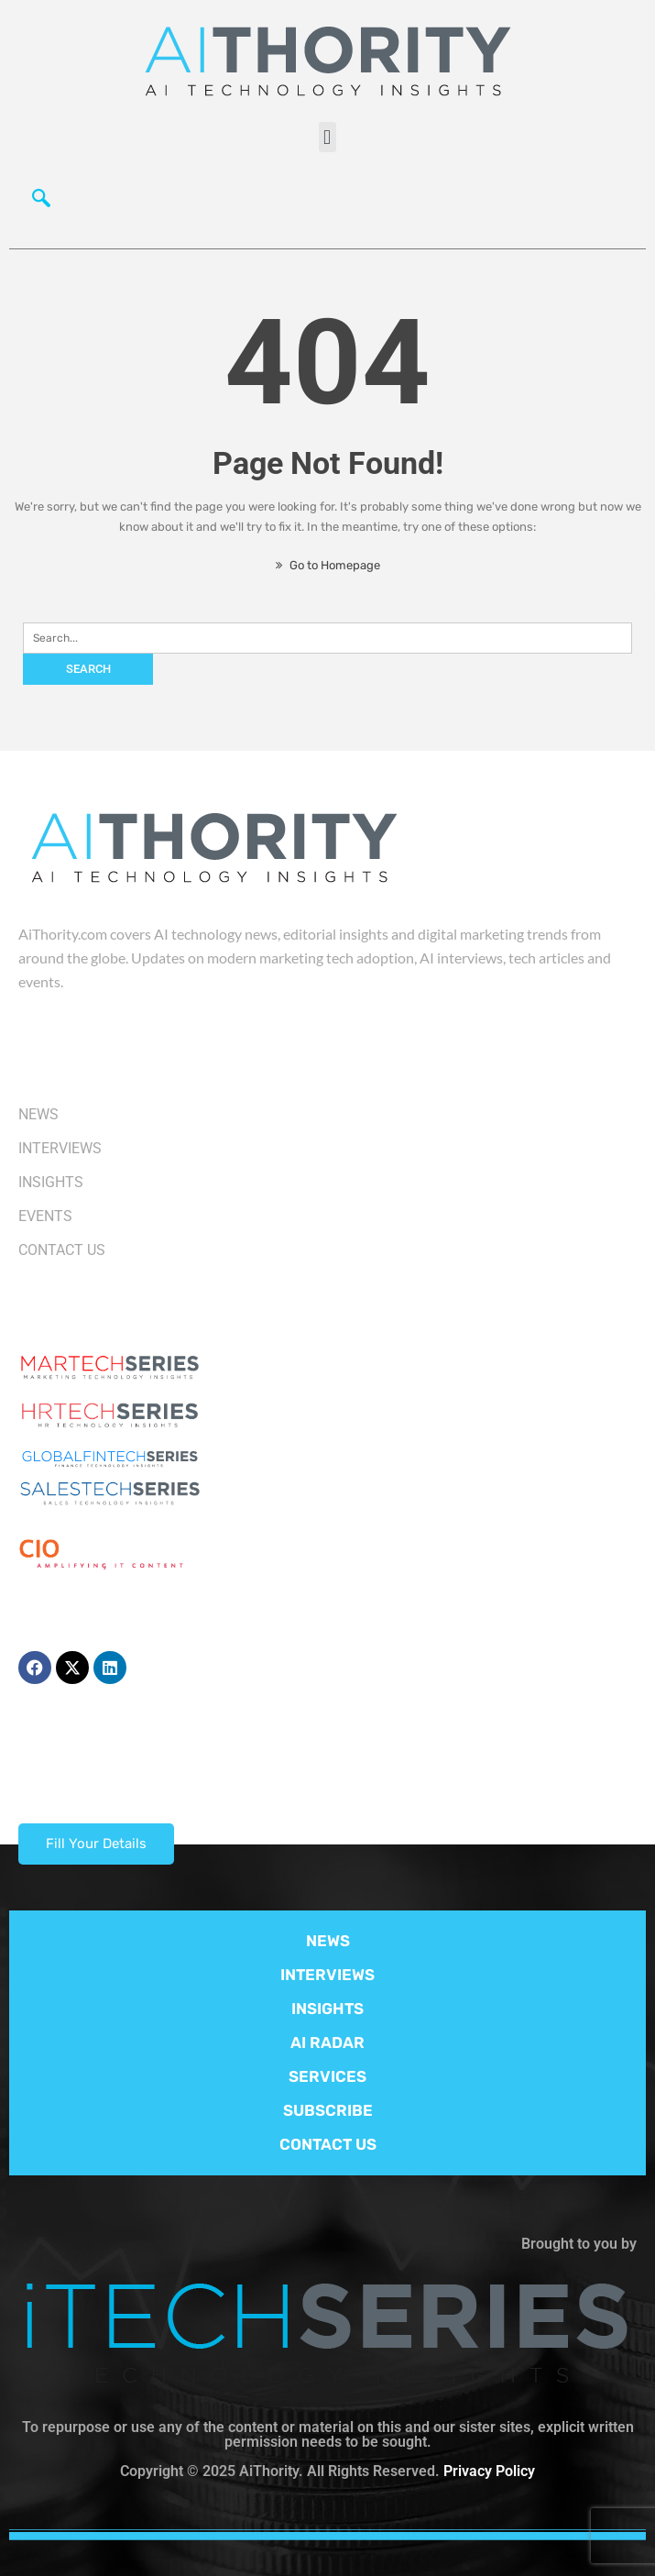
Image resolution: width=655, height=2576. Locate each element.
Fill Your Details (96, 1843)
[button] (327, 137)
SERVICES (327, 2076)
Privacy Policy (489, 2471)
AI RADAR (327, 2042)
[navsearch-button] (41, 202)
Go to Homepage (328, 565)
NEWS (328, 1941)
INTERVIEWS (327, 1974)
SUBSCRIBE (328, 2110)
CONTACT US (328, 2144)
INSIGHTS (327, 2008)
